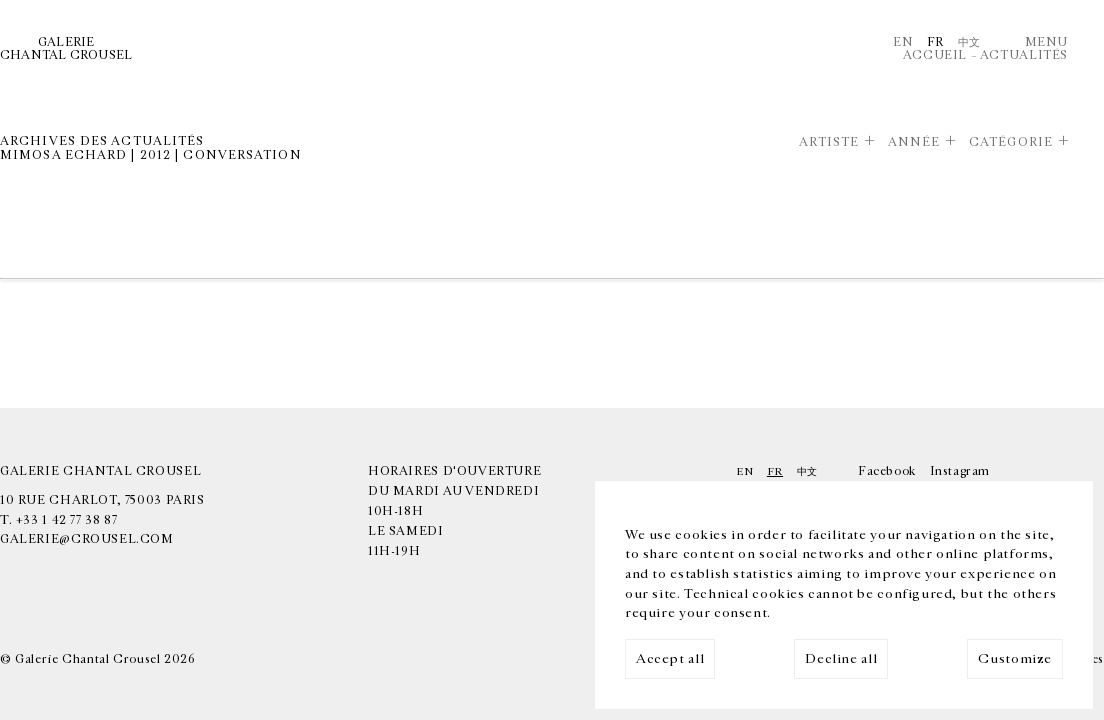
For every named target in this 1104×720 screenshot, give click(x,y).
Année (914, 142)
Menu (1046, 42)
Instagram (960, 471)
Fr (935, 42)
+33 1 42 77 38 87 (66, 520)
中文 (969, 42)
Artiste (829, 142)
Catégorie (1011, 142)
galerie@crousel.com (87, 539)
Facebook (887, 471)
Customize (1015, 659)
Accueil (935, 55)
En (903, 42)
